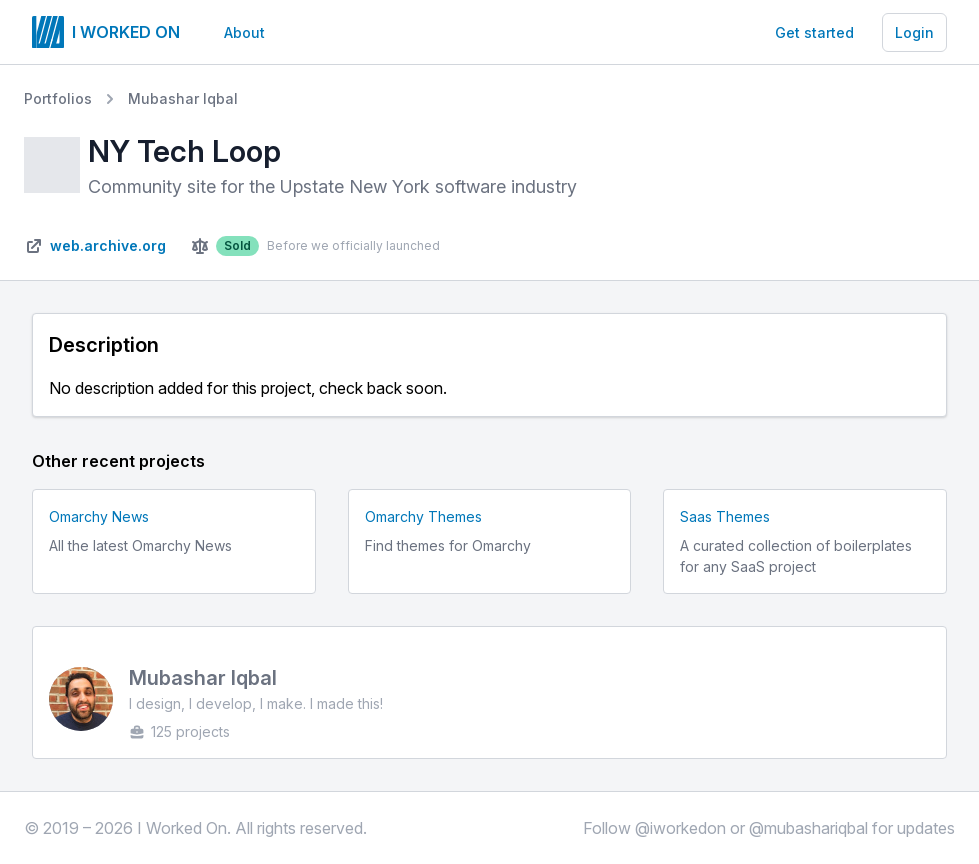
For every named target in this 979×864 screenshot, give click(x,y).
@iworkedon (680, 828)
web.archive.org (108, 245)
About (244, 32)
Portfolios (58, 98)
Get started (814, 32)
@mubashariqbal (808, 828)
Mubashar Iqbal (183, 98)
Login (914, 32)
